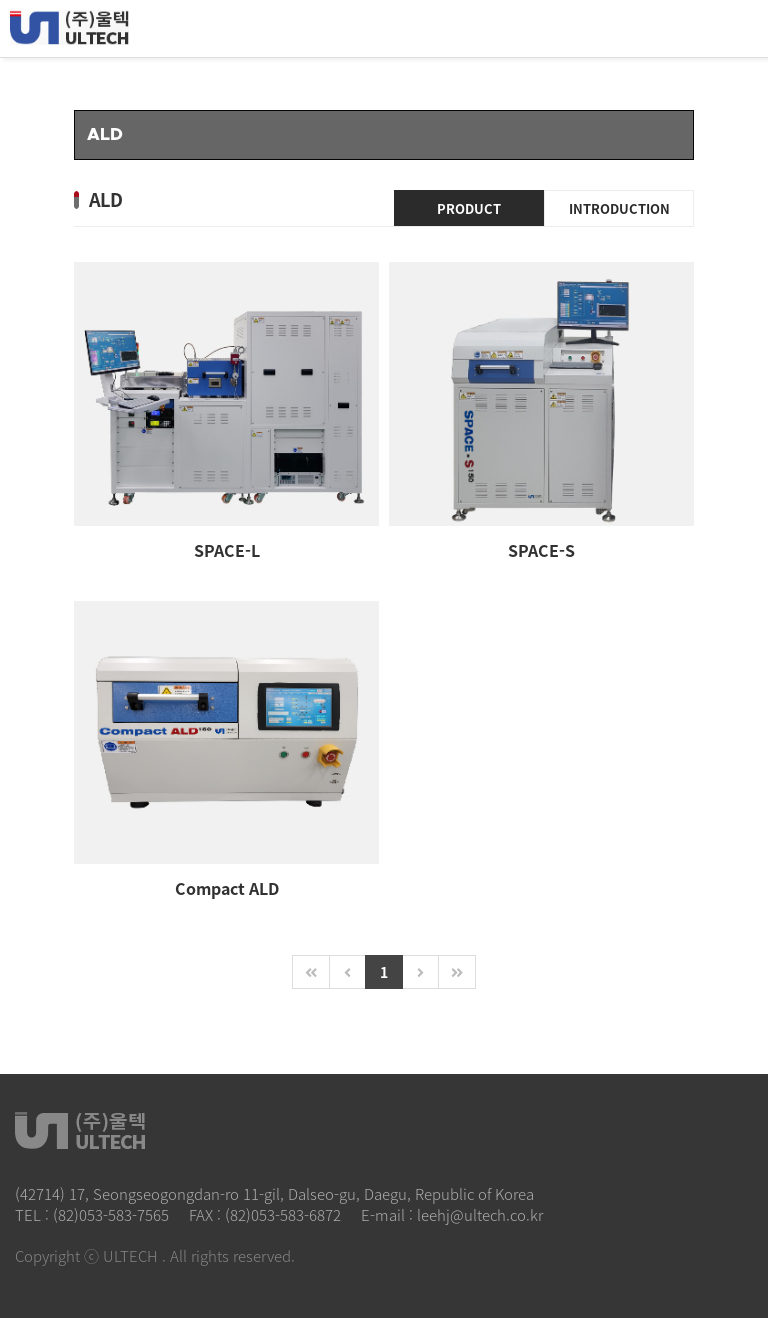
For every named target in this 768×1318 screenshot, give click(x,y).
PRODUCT (469, 208)
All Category (733, 29)
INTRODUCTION (619, 208)
